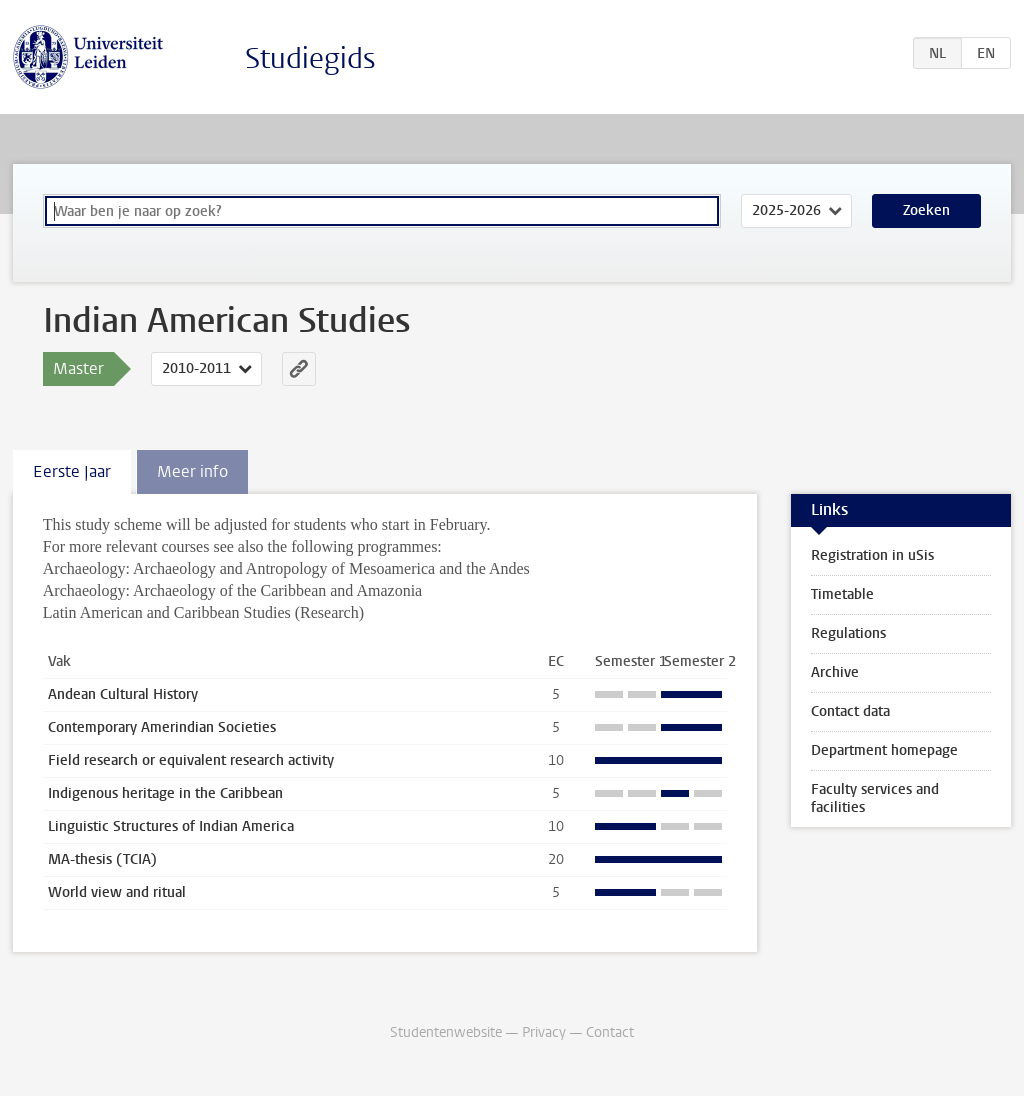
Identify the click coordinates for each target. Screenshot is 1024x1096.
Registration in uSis (872, 555)
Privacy (544, 1032)
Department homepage (884, 750)
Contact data (850, 711)
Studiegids (310, 58)
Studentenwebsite (446, 1032)
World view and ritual (117, 892)
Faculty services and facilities (875, 798)
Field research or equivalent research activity (191, 760)
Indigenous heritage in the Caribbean (165, 793)
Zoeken (926, 210)
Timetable (842, 594)
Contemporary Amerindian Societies (162, 727)
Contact (610, 1032)
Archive (835, 672)
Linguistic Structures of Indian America (171, 826)
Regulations (848, 633)
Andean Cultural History (123, 694)
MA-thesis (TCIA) (102, 859)
